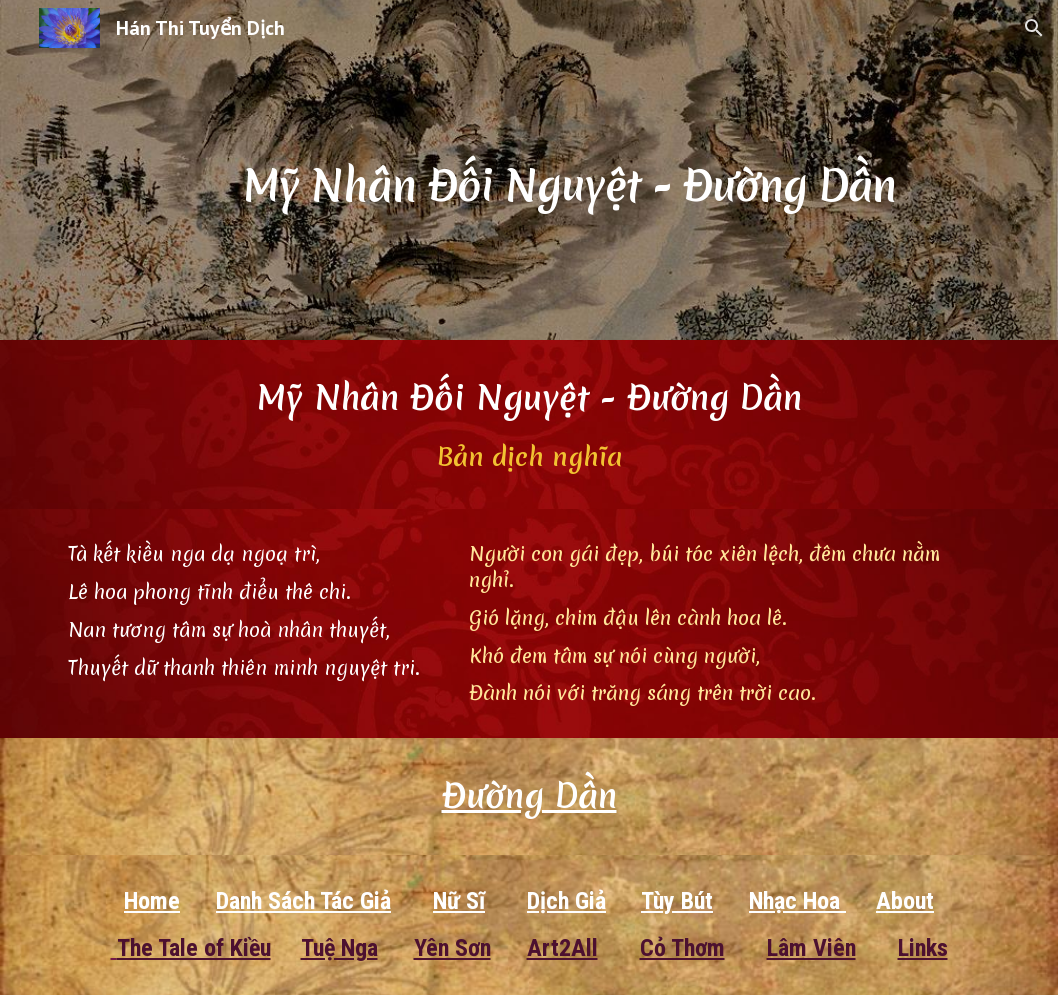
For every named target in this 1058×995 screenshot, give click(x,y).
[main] (569, 169)
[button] (1034, 28)
